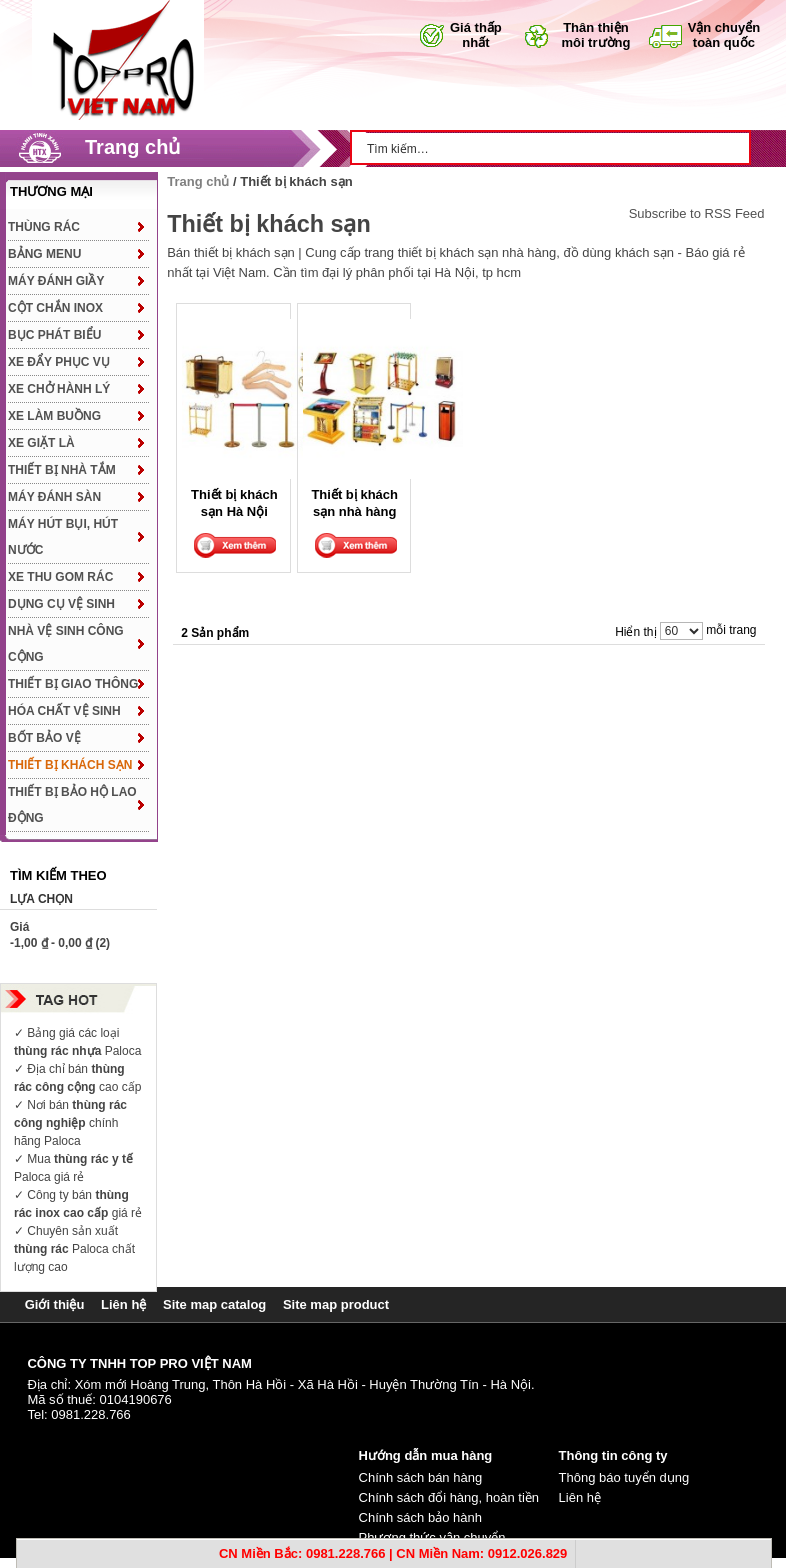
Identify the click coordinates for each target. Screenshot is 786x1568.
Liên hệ (123, 1304)
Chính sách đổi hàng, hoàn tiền (449, 1497)
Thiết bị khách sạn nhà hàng (354, 502)
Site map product (336, 1304)
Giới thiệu (55, 1304)
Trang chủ (132, 147)
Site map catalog (214, 1304)
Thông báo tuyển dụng (624, 1477)
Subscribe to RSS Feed (697, 214)
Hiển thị (635, 632)
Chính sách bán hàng (421, 1477)
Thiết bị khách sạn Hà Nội (234, 502)
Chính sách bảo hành (420, 1517)
